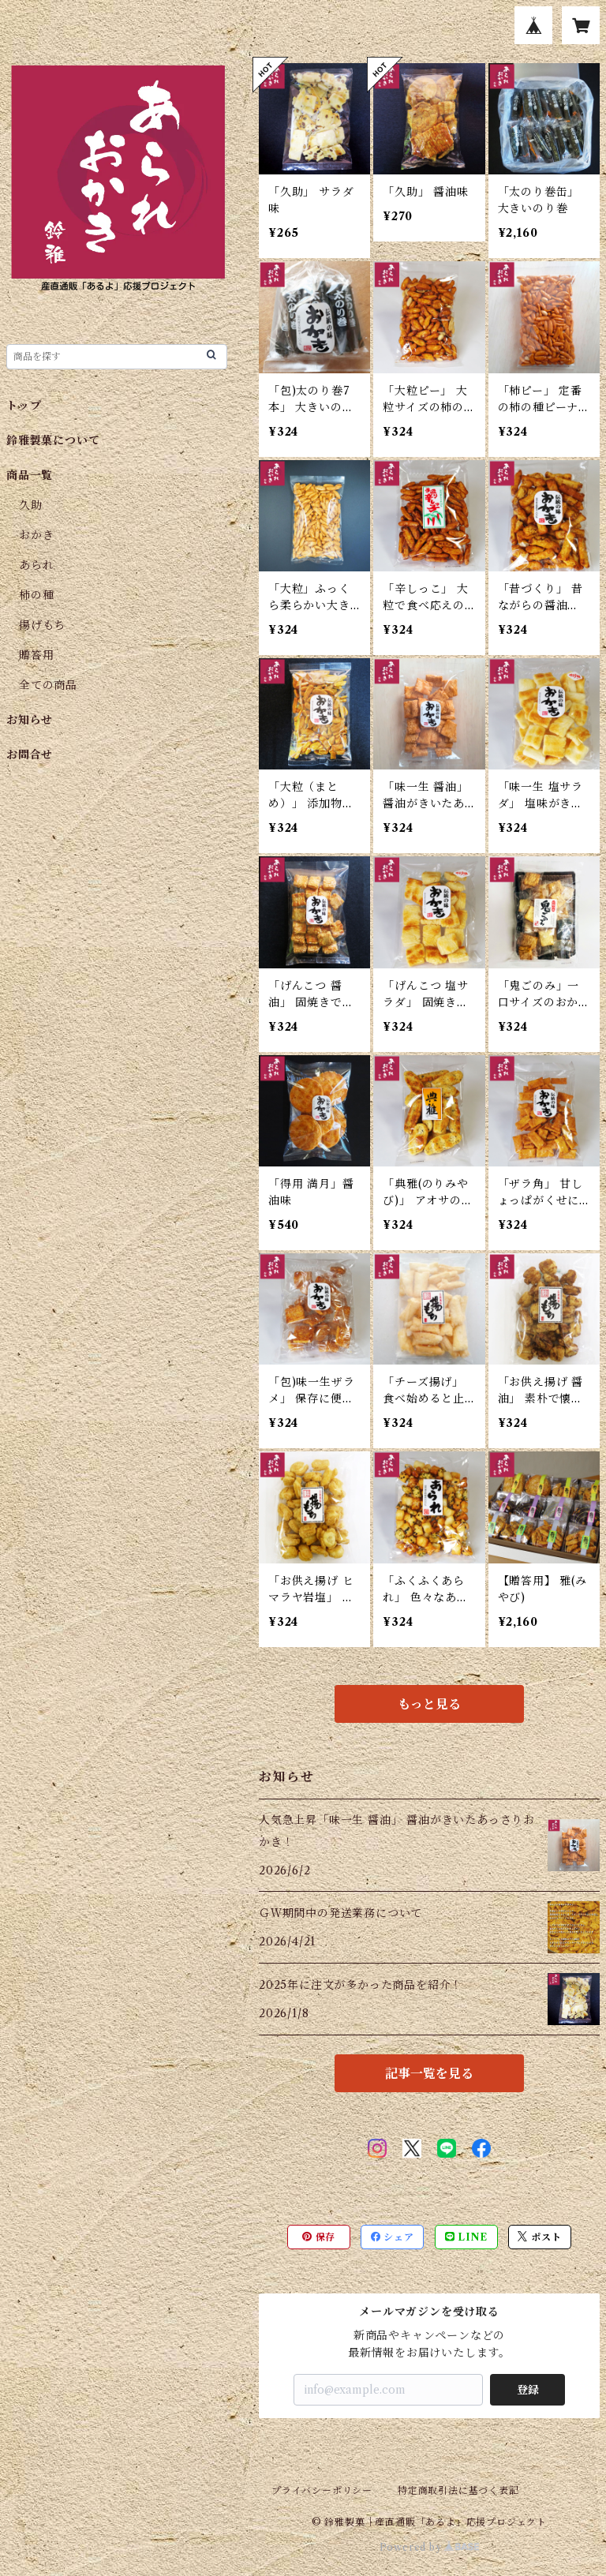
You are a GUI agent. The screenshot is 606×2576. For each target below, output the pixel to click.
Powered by (430, 2547)
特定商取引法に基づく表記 (458, 2490)
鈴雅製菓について (52, 440)
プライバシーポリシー (321, 2490)
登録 (528, 2390)
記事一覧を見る (429, 2073)
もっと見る (429, 1704)
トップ (23, 406)
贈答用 (36, 655)
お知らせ (29, 720)
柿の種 (36, 595)
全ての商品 (48, 685)
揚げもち (42, 625)
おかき (36, 535)
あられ (36, 565)
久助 (31, 505)
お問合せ (29, 754)
